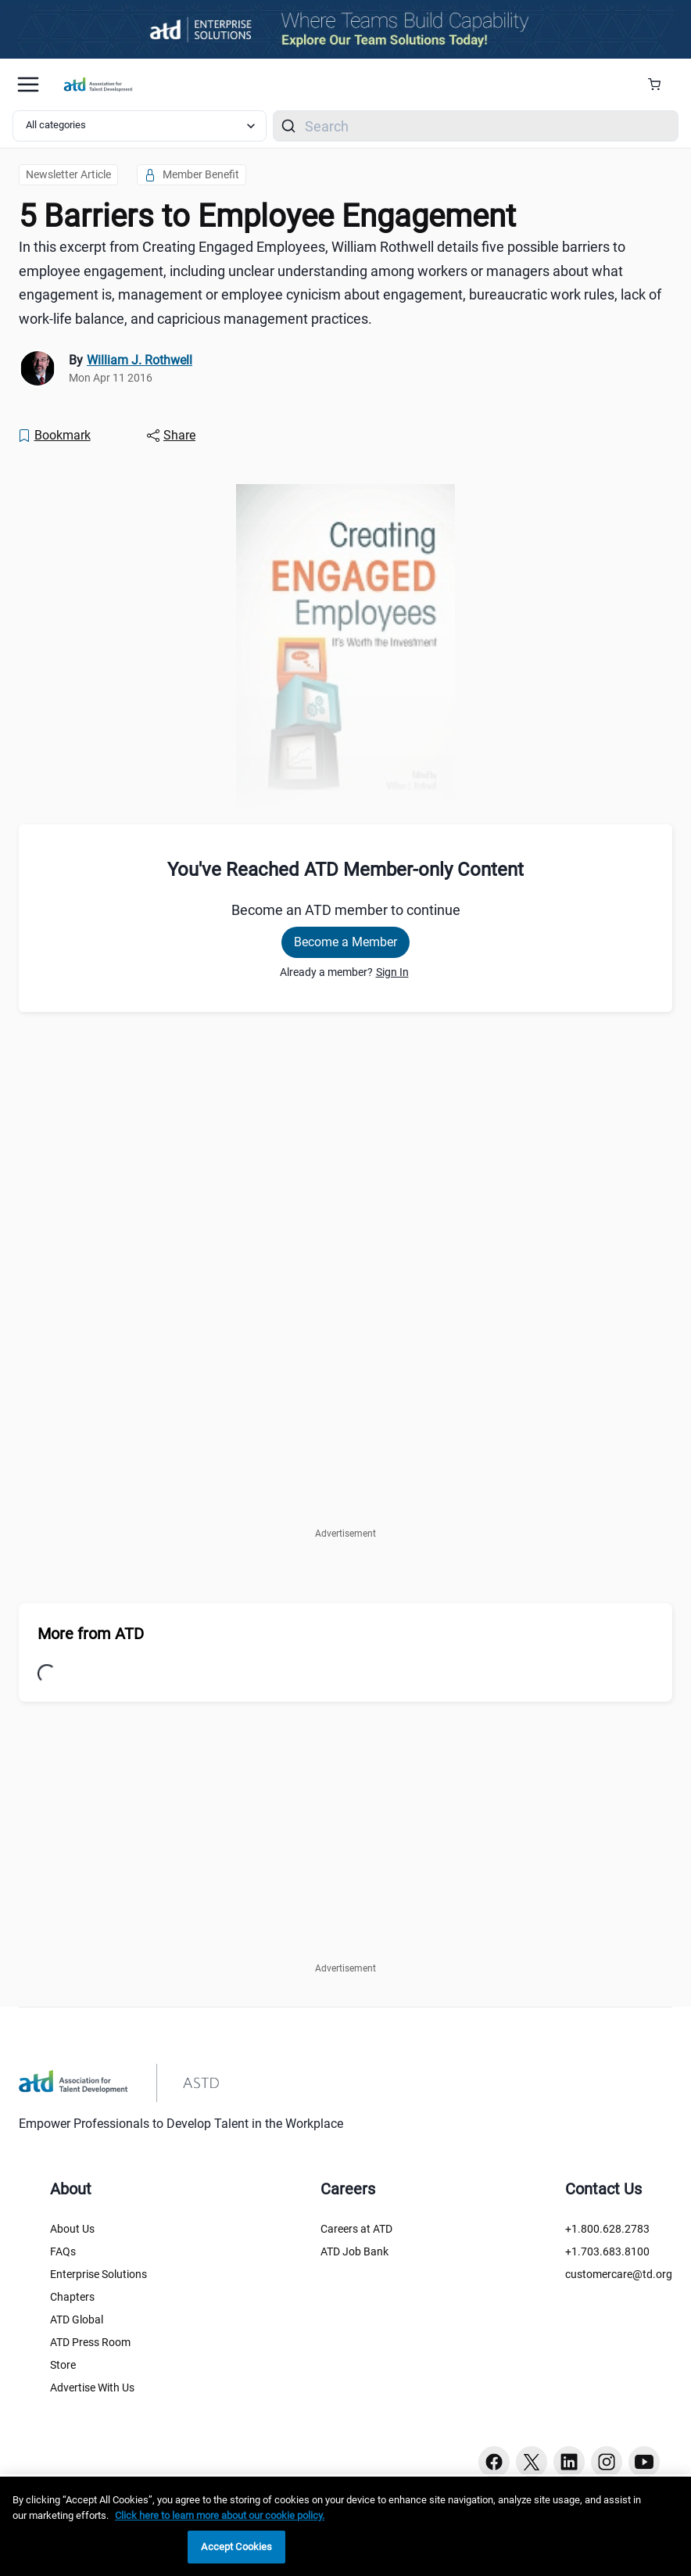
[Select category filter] (140, 126)
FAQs (63, 2251)
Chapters (72, 2297)
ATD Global (76, 2319)
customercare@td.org (618, 2274)
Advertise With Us (92, 2387)
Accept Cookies (236, 2547)
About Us (72, 2229)
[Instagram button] (606, 2461)
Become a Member (345, 942)
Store (63, 2365)
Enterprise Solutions (98, 2274)
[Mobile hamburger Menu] (28, 84)
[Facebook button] (494, 2461)
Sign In (392, 972)
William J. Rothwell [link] (139, 360)
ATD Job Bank (354, 2251)
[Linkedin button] (569, 2461)
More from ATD (91, 1633)
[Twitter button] (531, 2461)
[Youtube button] (644, 2461)
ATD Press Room (90, 2342)
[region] (345, 2526)
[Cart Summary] (660, 84)
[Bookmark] (54, 435)
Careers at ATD (356, 2229)
